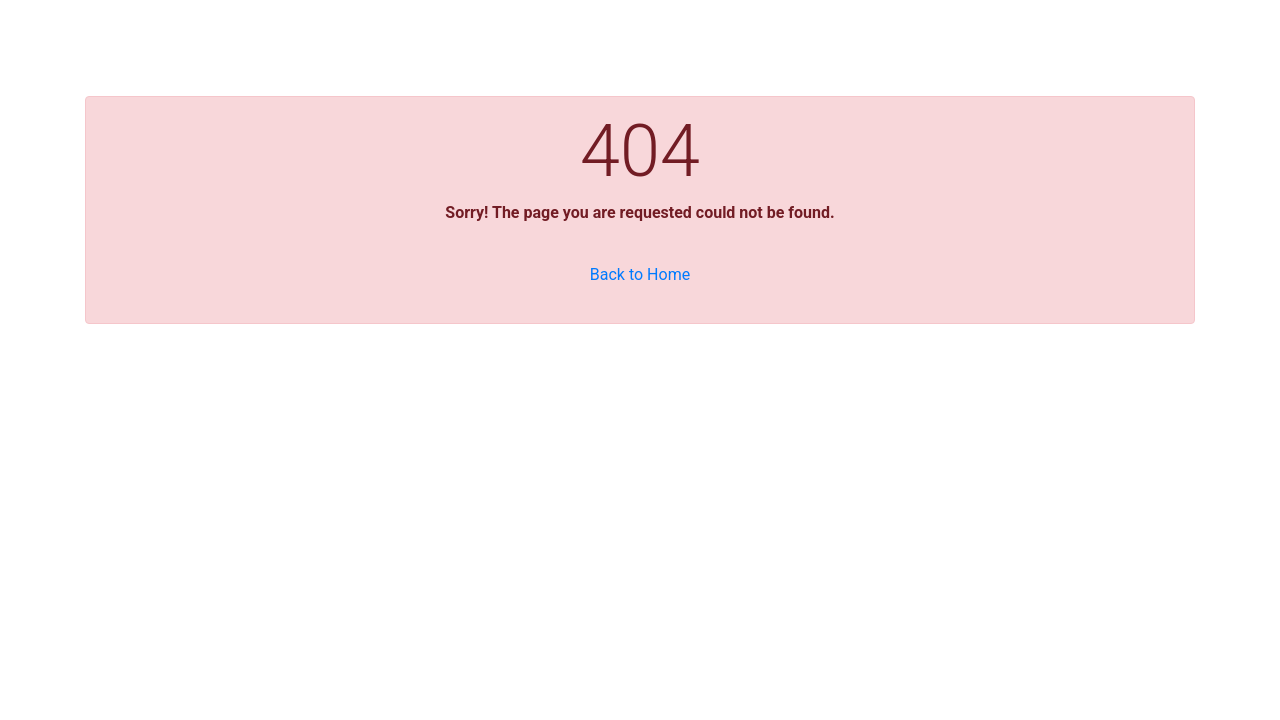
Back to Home (640, 274)
